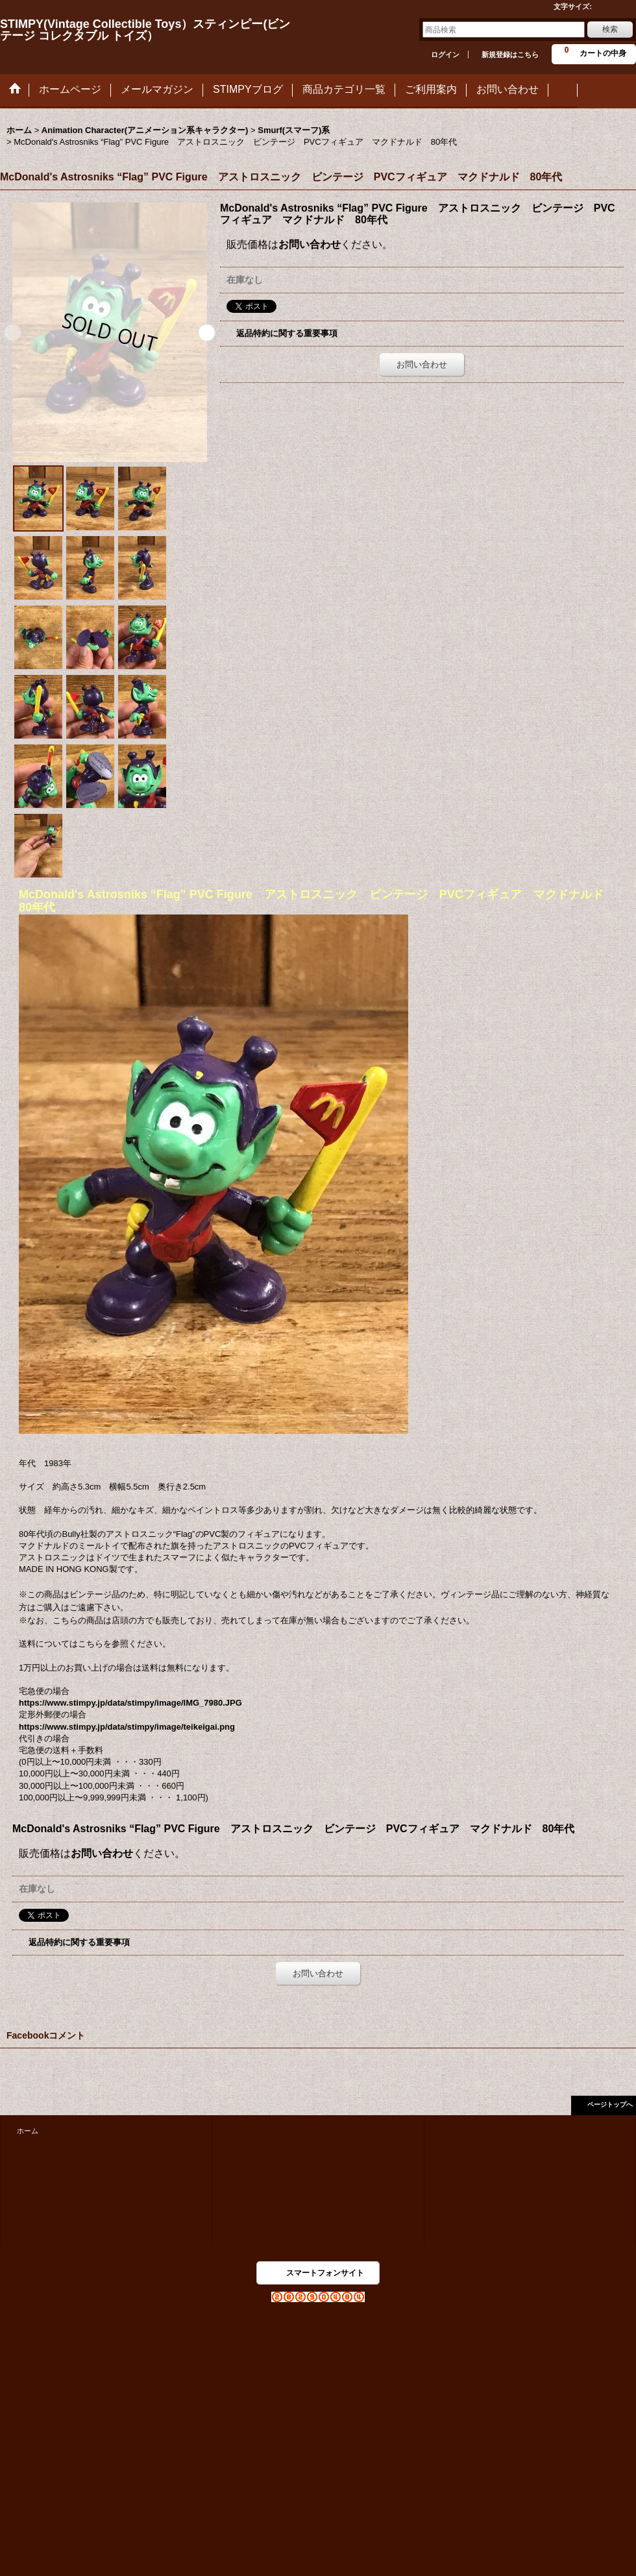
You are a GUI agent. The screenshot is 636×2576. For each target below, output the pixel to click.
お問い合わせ (309, 244)
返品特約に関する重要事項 (286, 333)
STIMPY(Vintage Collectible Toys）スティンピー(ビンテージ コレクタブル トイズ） (145, 30)
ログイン (445, 54)
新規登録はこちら (510, 54)
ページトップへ (610, 2104)
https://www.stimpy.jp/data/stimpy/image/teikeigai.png (127, 1727)
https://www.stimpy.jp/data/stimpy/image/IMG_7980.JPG (130, 1703)
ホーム (27, 2131)
